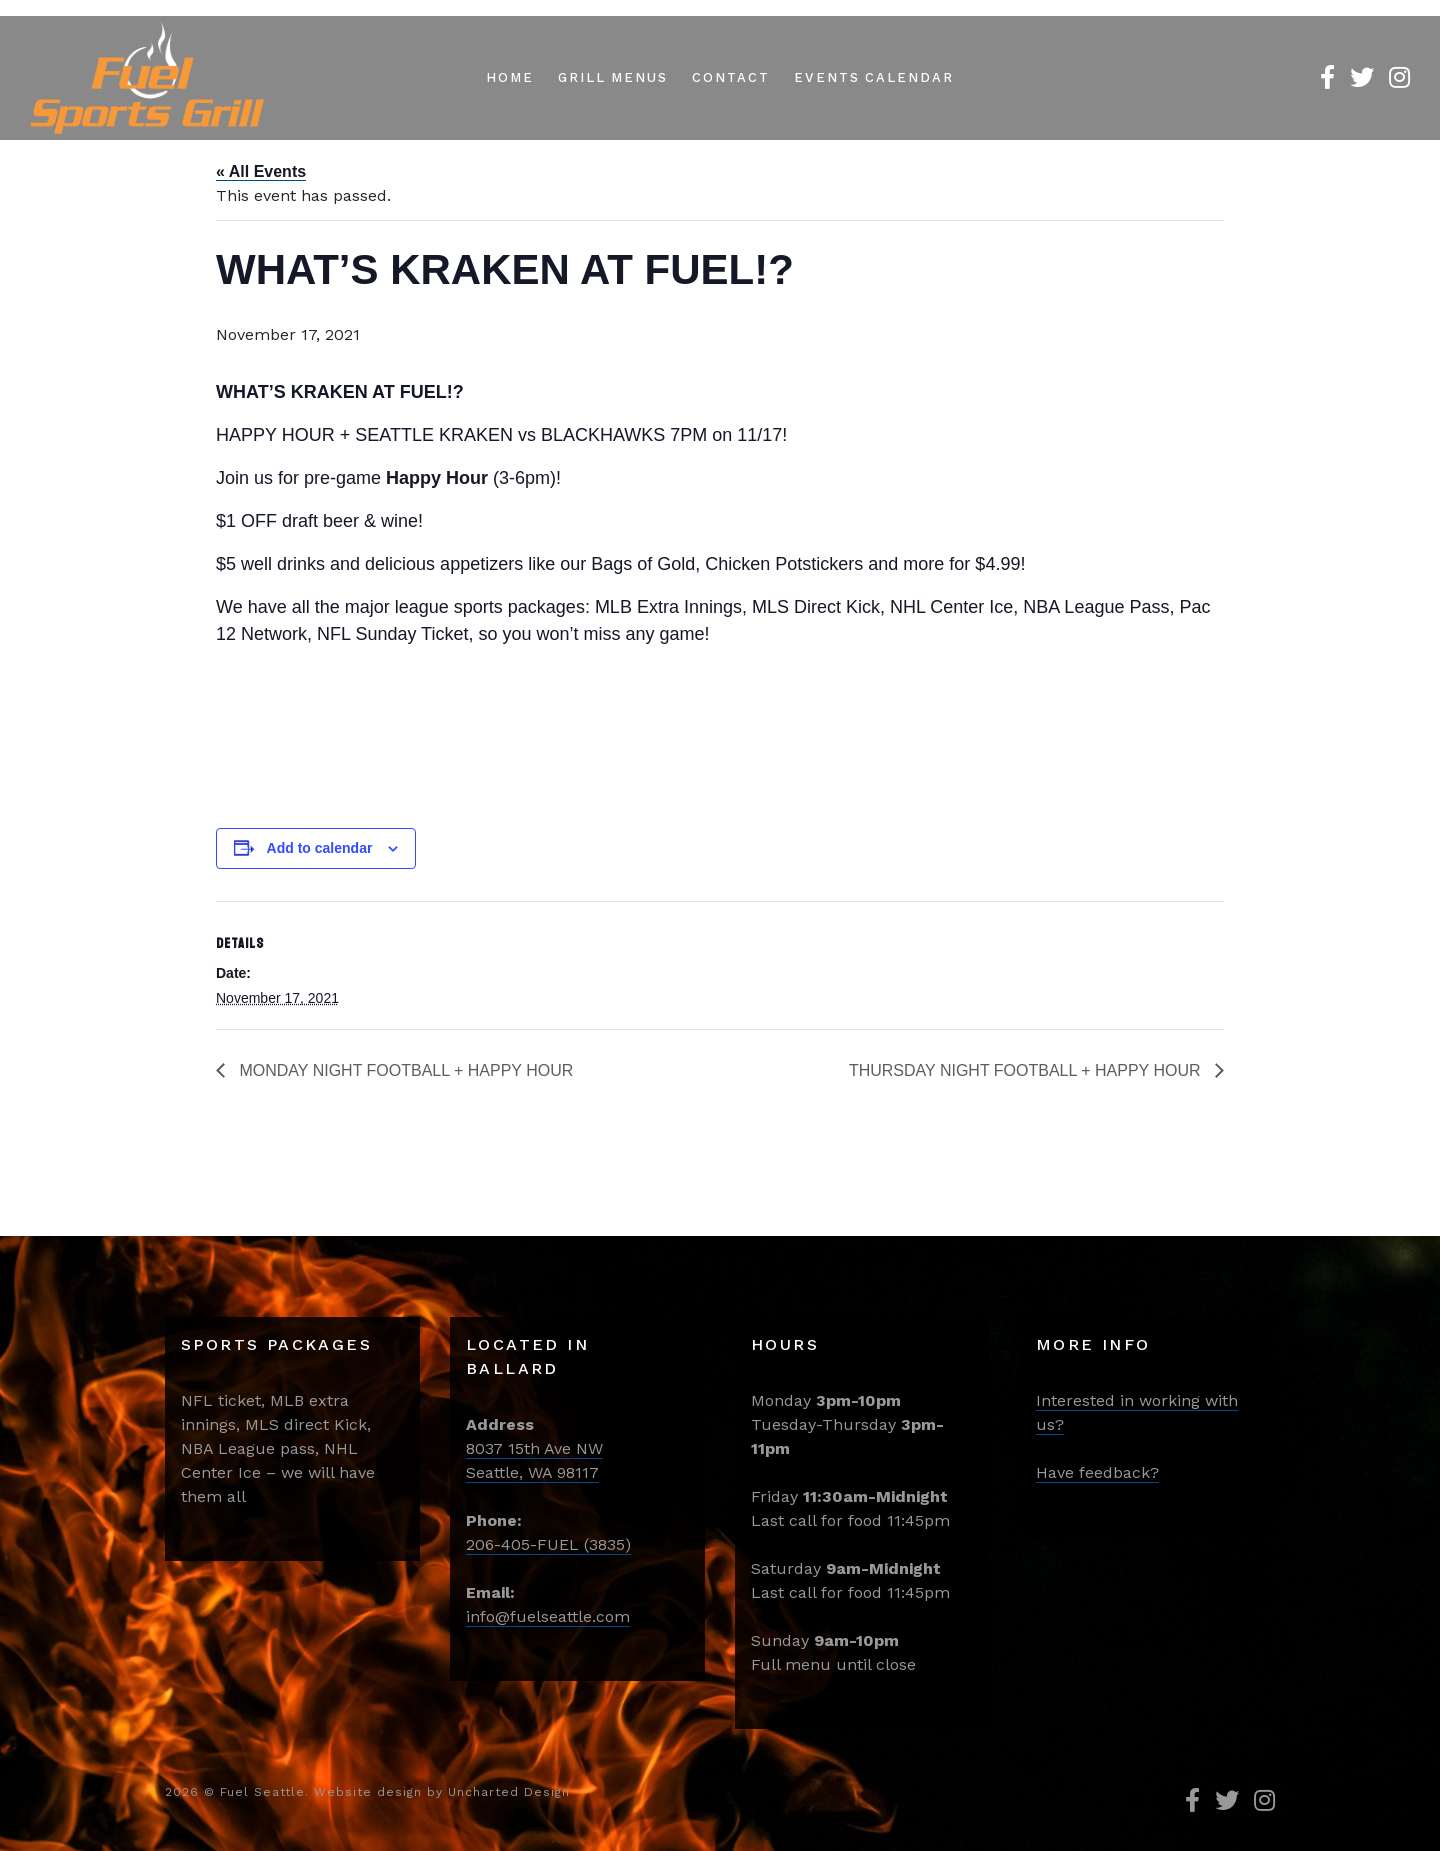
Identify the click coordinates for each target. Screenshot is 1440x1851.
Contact (731, 77)
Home (510, 77)
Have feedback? (1097, 1472)
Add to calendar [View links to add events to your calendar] (320, 848)
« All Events (261, 171)
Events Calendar (874, 77)
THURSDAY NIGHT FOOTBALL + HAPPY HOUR (1027, 1070)
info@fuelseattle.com (548, 1616)
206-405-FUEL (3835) (548, 1544)
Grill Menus (613, 77)
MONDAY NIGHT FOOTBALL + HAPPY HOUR (404, 1070)
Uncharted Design (509, 1792)
